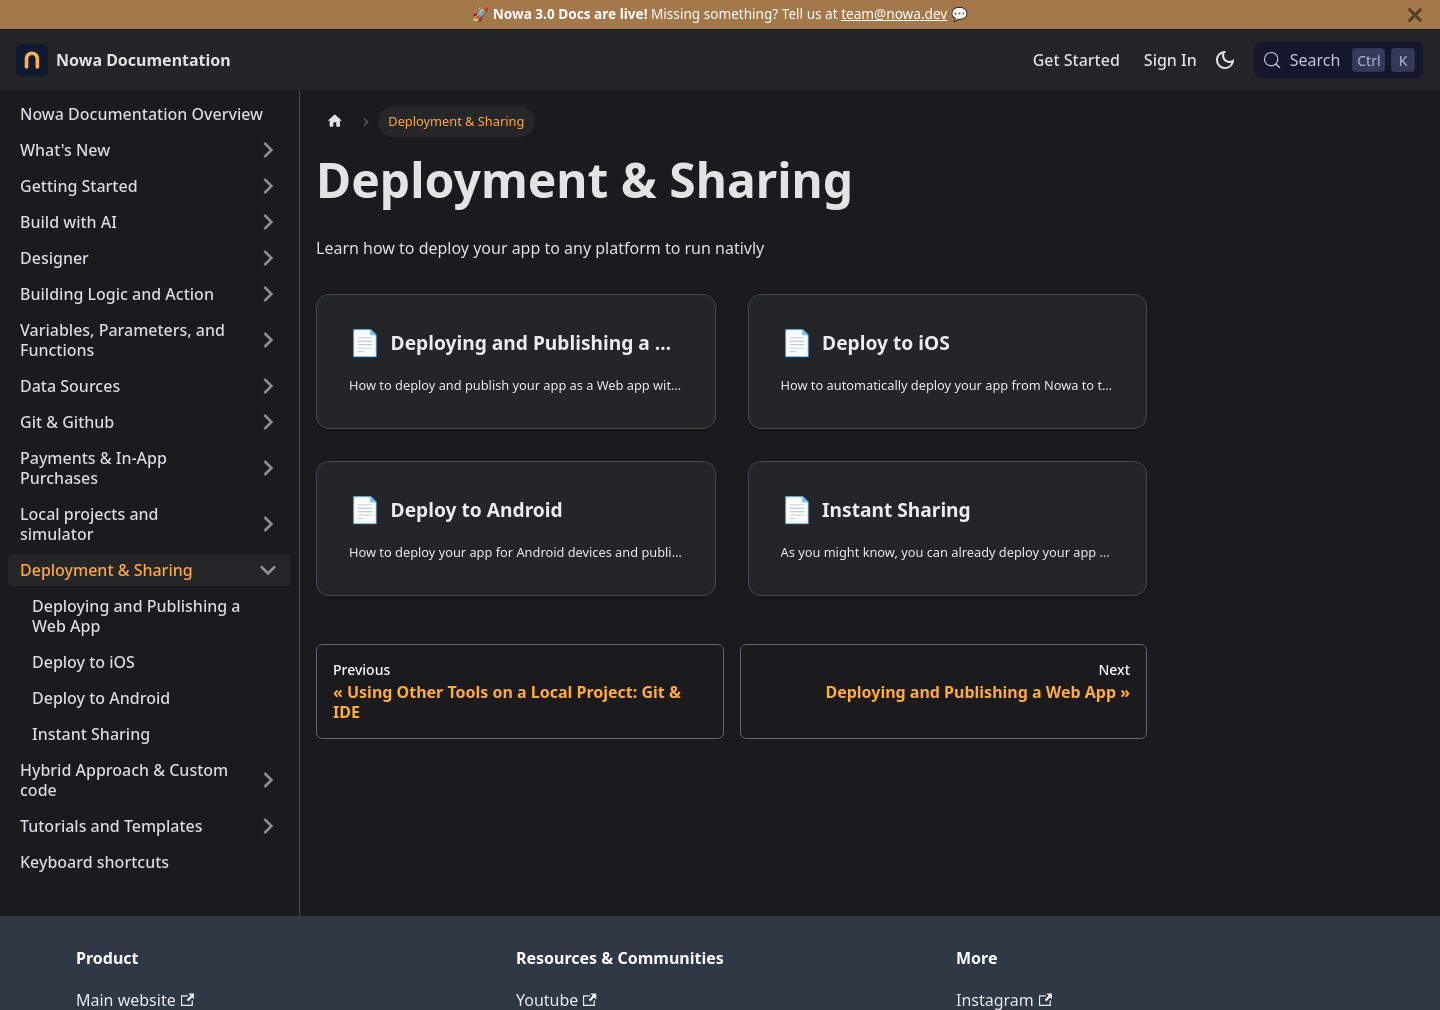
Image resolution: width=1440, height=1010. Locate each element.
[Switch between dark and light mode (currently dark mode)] (1225, 60)
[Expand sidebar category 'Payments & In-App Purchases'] (268, 468)
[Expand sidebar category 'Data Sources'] (268, 386)
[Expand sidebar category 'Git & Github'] (268, 422)
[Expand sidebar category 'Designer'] (268, 258)
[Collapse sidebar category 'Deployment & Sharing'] (268, 570)
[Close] (1415, 14)
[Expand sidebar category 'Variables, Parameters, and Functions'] (268, 340)
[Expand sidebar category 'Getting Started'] (268, 186)
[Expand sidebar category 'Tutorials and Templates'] (268, 826)
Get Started (1076, 60)
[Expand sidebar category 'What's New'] (268, 150)
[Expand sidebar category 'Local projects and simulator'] (268, 524)
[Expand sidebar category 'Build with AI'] (268, 222)
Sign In (1170, 60)
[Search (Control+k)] (1338, 60)
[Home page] (335, 121)
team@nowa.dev (894, 13)
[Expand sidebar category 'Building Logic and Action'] (268, 294)
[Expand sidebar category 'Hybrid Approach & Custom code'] (268, 780)
